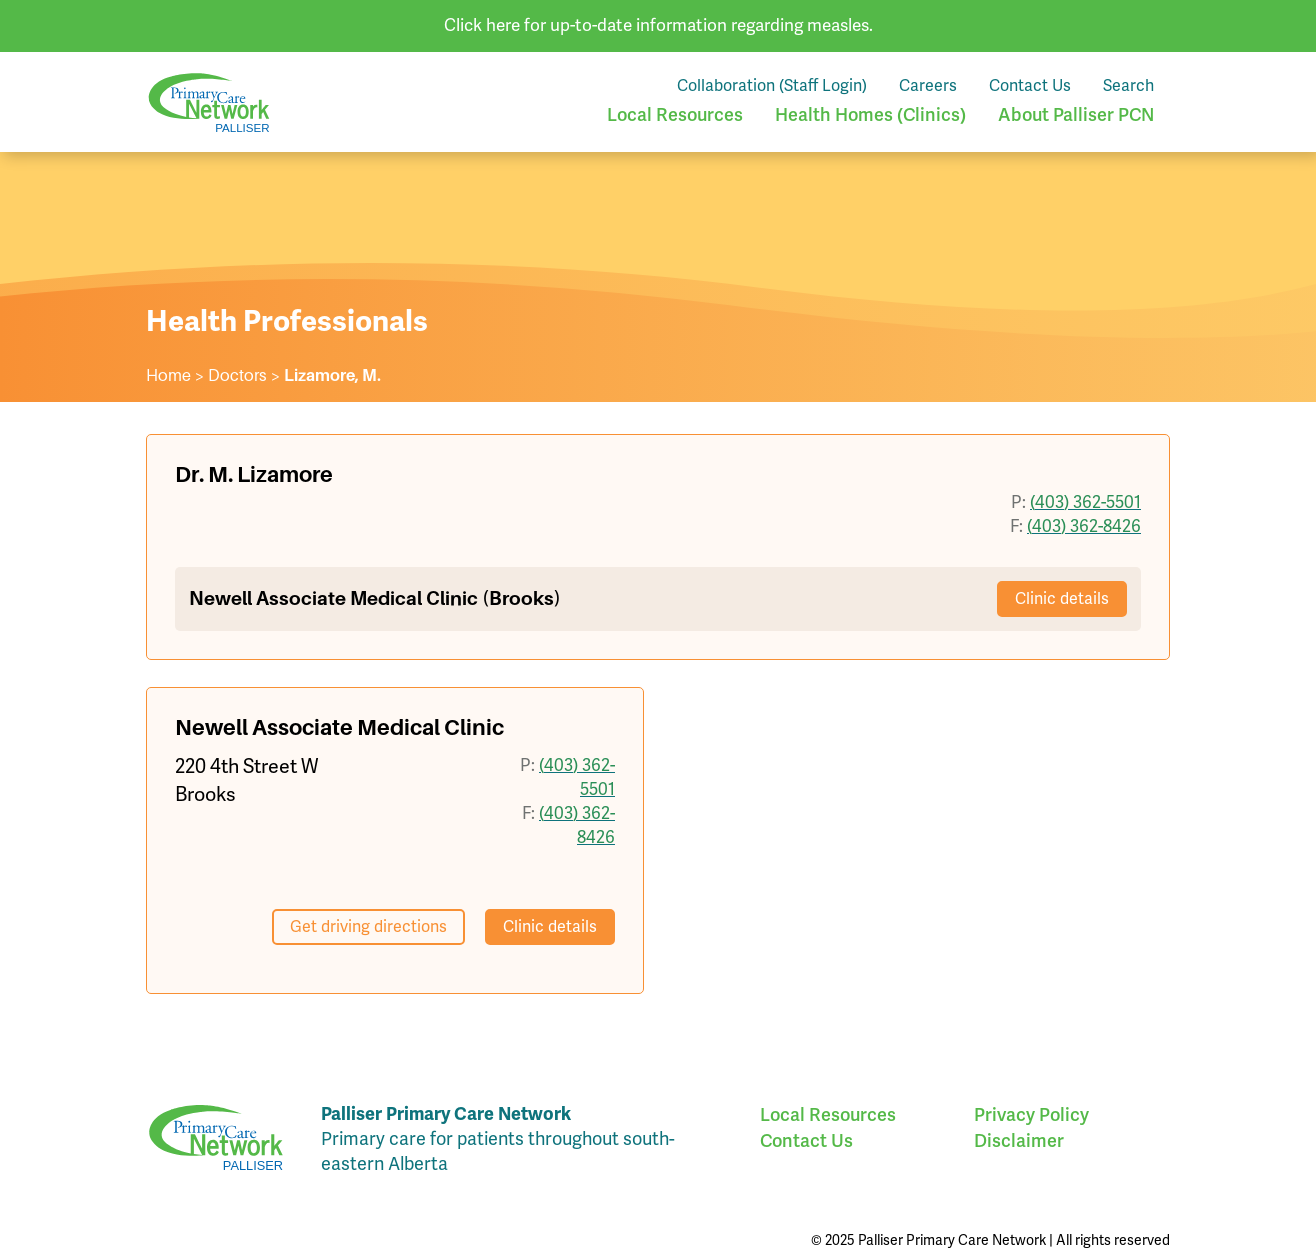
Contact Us (1030, 86)
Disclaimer (1019, 1140)
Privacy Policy (1031, 1114)
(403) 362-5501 (1085, 502)
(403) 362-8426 (1084, 526)
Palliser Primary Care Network (209, 102)
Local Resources (675, 114)
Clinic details (1062, 599)
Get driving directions (368, 927)
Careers (928, 86)
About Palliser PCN (1076, 114)
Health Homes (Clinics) (870, 114)
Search (1128, 86)
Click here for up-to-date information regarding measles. (658, 25)
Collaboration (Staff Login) (772, 86)
